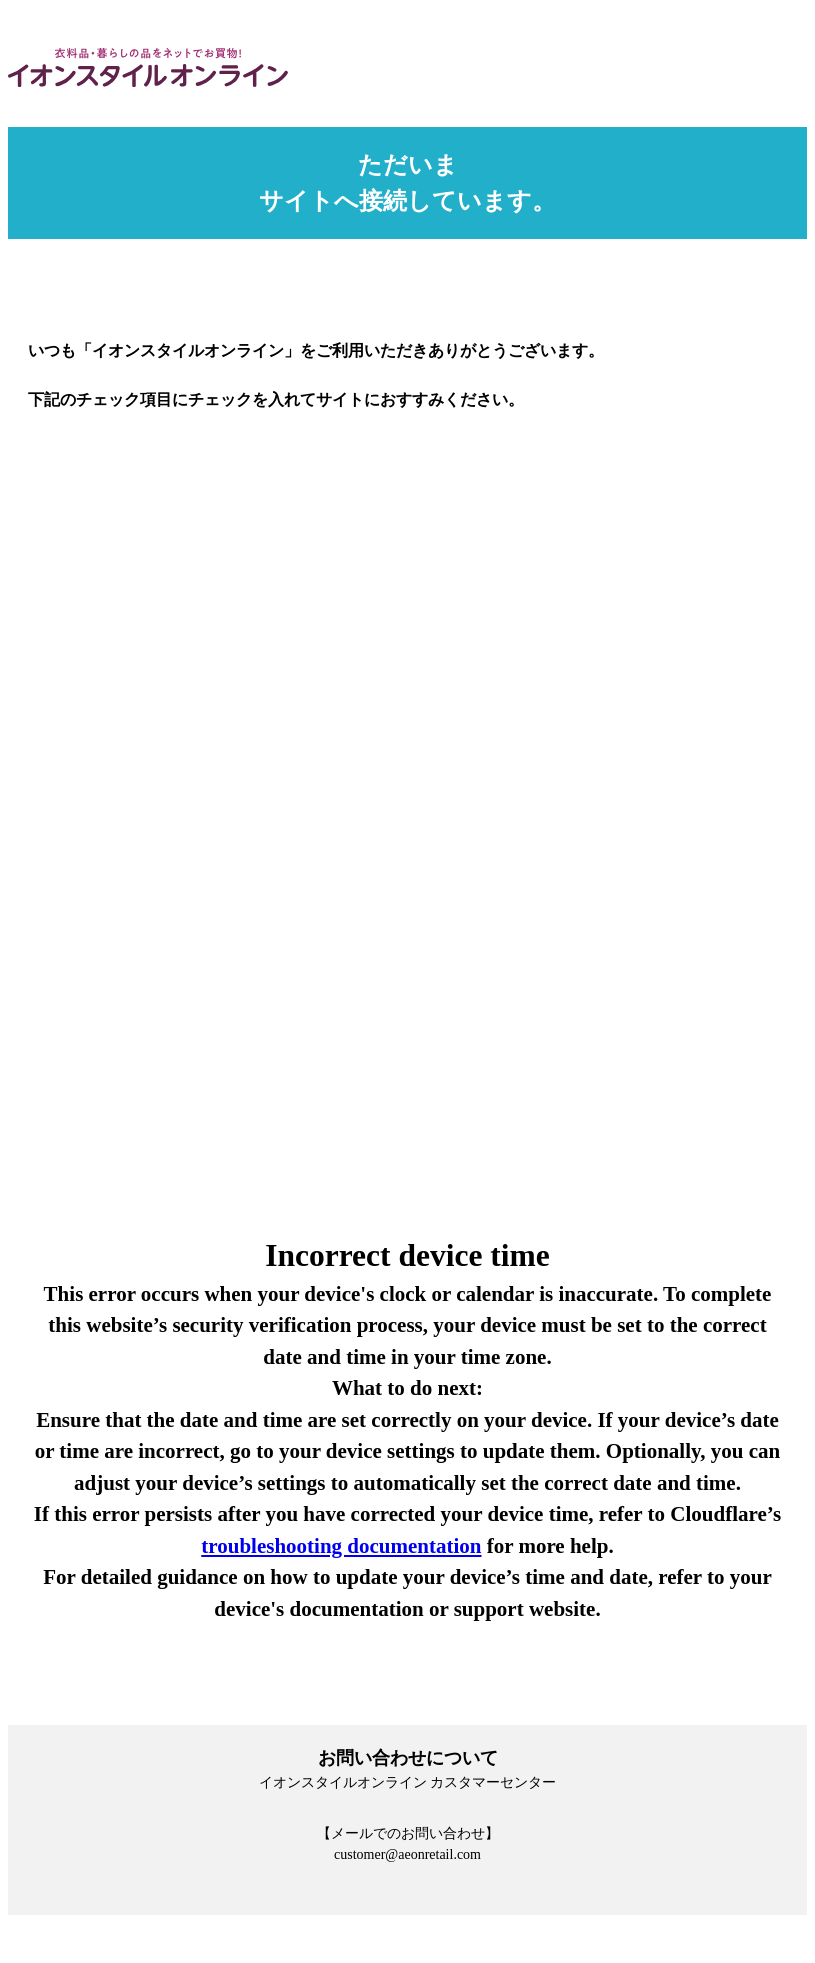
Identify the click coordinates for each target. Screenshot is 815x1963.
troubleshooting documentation (341, 1546)
